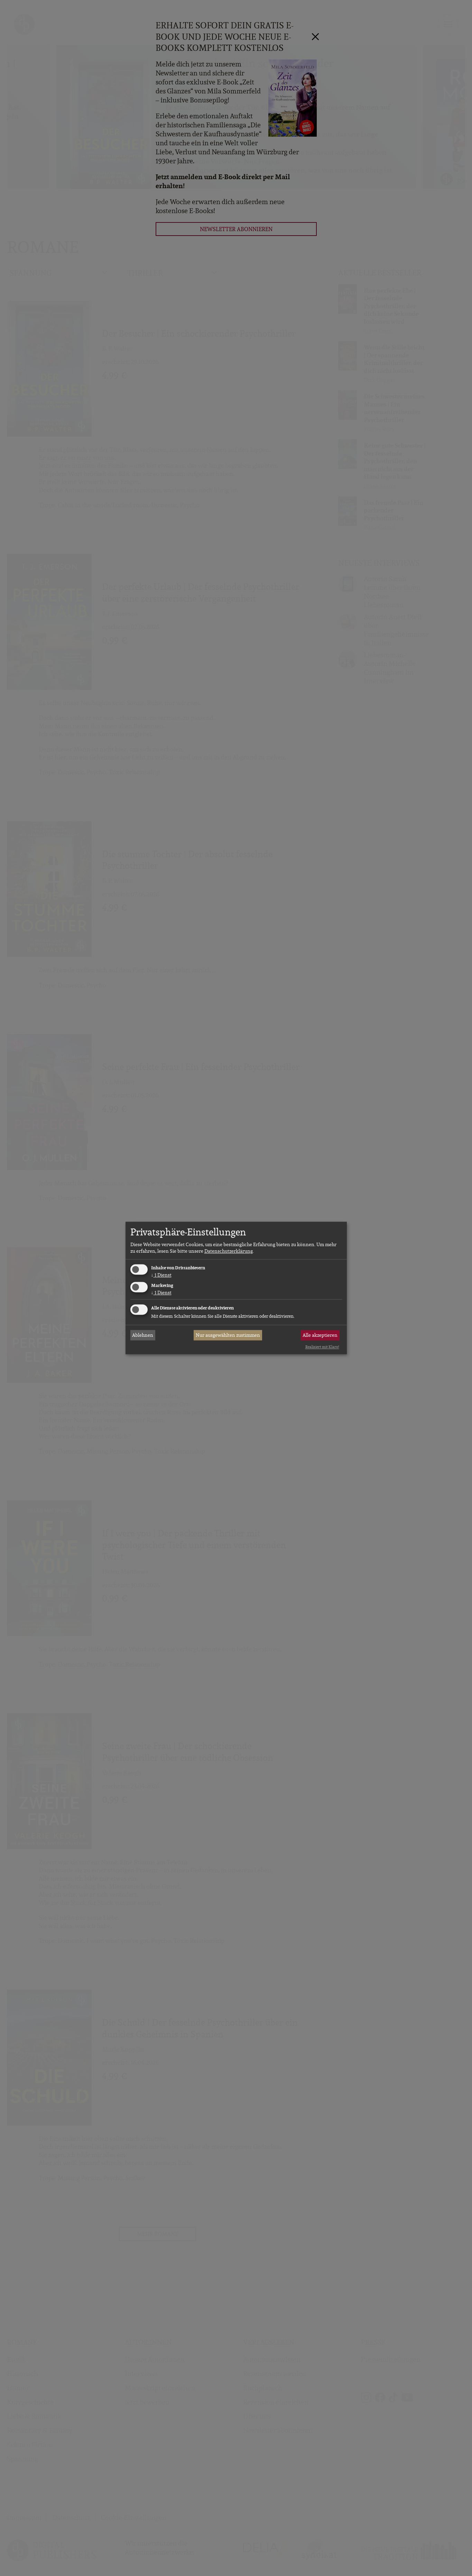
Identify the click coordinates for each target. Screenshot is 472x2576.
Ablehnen (142, 1335)
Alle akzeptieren (320, 1335)
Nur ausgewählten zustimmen (228, 1335)
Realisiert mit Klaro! (322, 1346)
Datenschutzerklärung (228, 1251)
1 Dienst (161, 1275)
